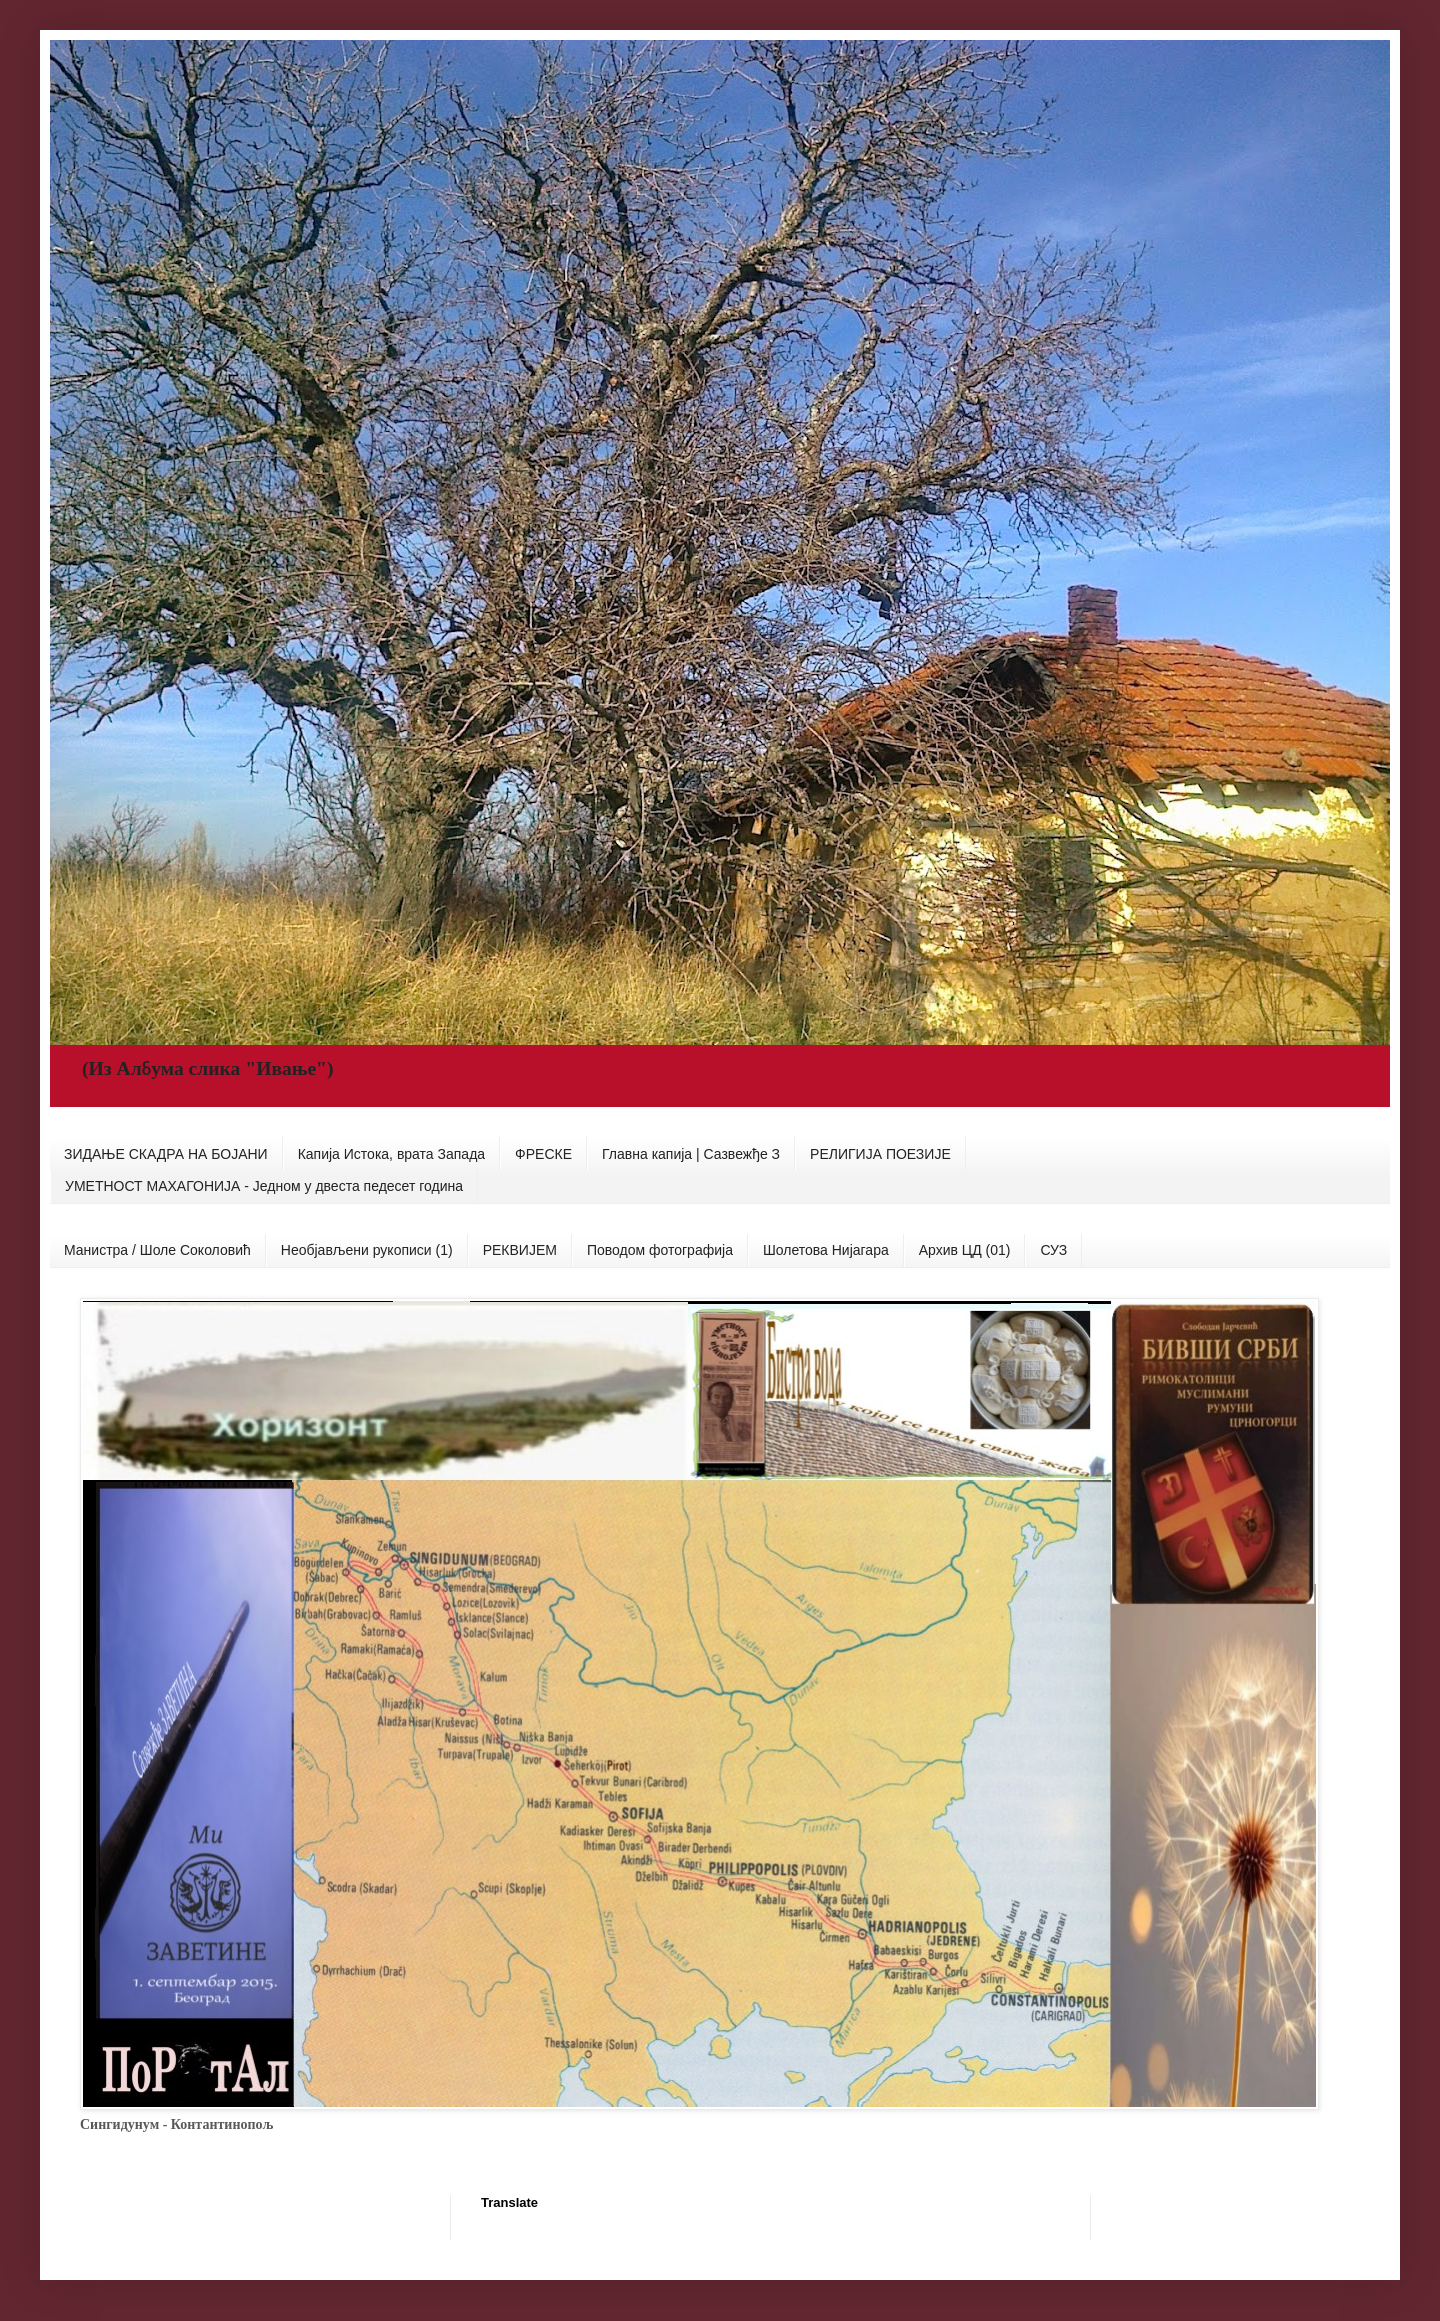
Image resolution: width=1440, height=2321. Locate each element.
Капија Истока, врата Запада (391, 1154)
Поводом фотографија (660, 1250)
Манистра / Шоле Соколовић (157, 1250)
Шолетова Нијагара (826, 1250)
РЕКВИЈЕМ (520, 1250)
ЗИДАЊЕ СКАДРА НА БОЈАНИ (166, 1154)
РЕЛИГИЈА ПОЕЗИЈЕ (880, 1154)
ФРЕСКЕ (543, 1154)
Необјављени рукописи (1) (367, 1250)
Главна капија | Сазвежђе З (691, 1154)
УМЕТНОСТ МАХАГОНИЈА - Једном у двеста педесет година (264, 1186)
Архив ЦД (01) (965, 1250)
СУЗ (1053, 1250)
